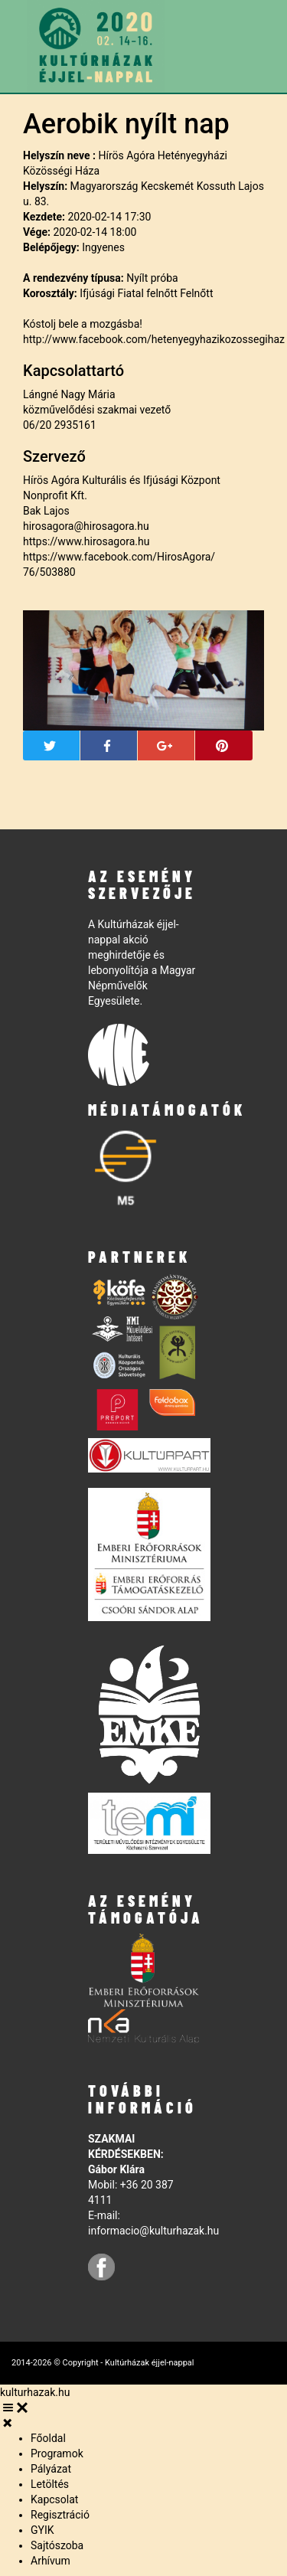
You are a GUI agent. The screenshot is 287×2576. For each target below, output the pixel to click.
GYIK (42, 2530)
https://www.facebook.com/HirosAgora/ (119, 557)
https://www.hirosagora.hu (86, 541)
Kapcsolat (54, 2499)
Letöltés (50, 2484)
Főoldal (48, 2438)
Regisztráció (60, 2515)
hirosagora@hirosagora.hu (86, 526)
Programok (57, 2453)
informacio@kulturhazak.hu (153, 2231)
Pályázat (51, 2469)
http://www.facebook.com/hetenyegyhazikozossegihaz (154, 339)
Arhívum (50, 2561)
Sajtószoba (57, 2545)
